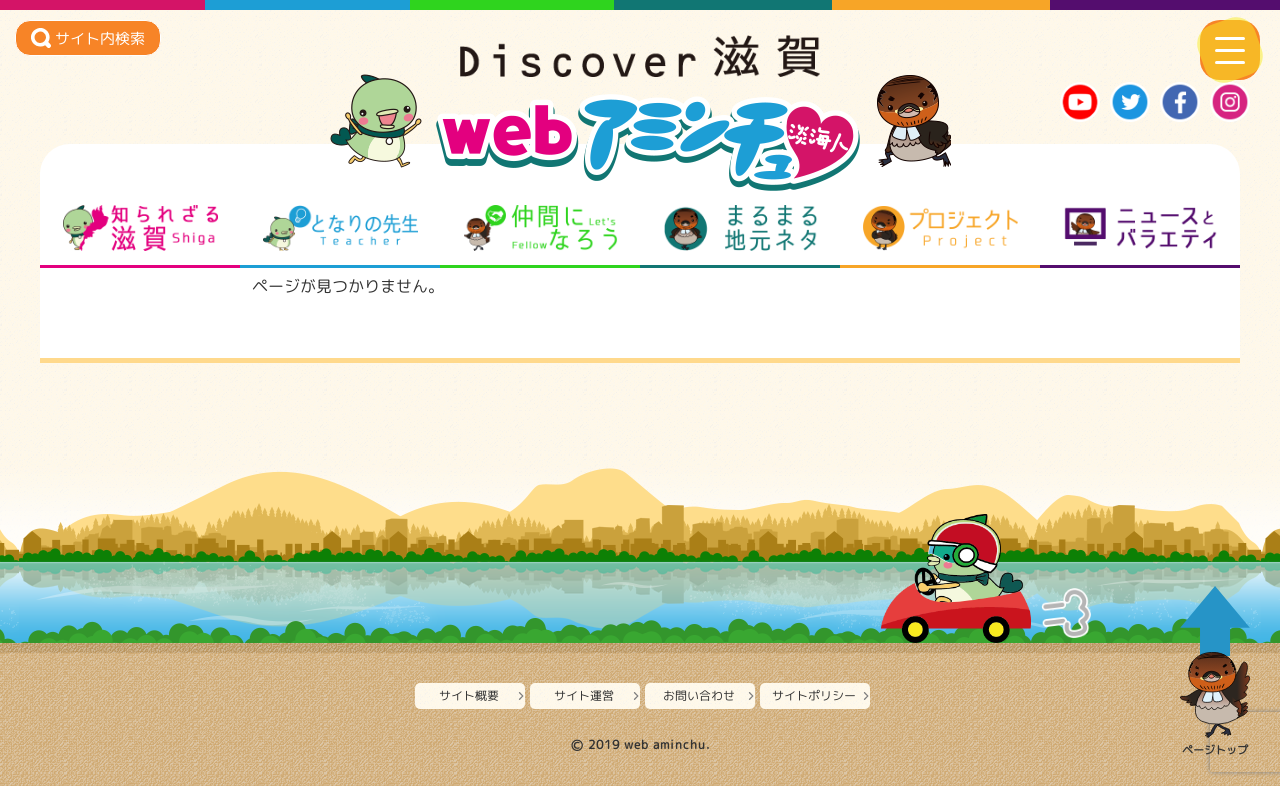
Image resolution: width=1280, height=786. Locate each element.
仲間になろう (540, 228)
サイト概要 (469, 695)
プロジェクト (940, 228)
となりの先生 (340, 228)
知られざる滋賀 (140, 228)
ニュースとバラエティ (1140, 228)
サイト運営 (584, 695)
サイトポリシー (814, 695)
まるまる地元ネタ (740, 228)
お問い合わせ (699, 695)
